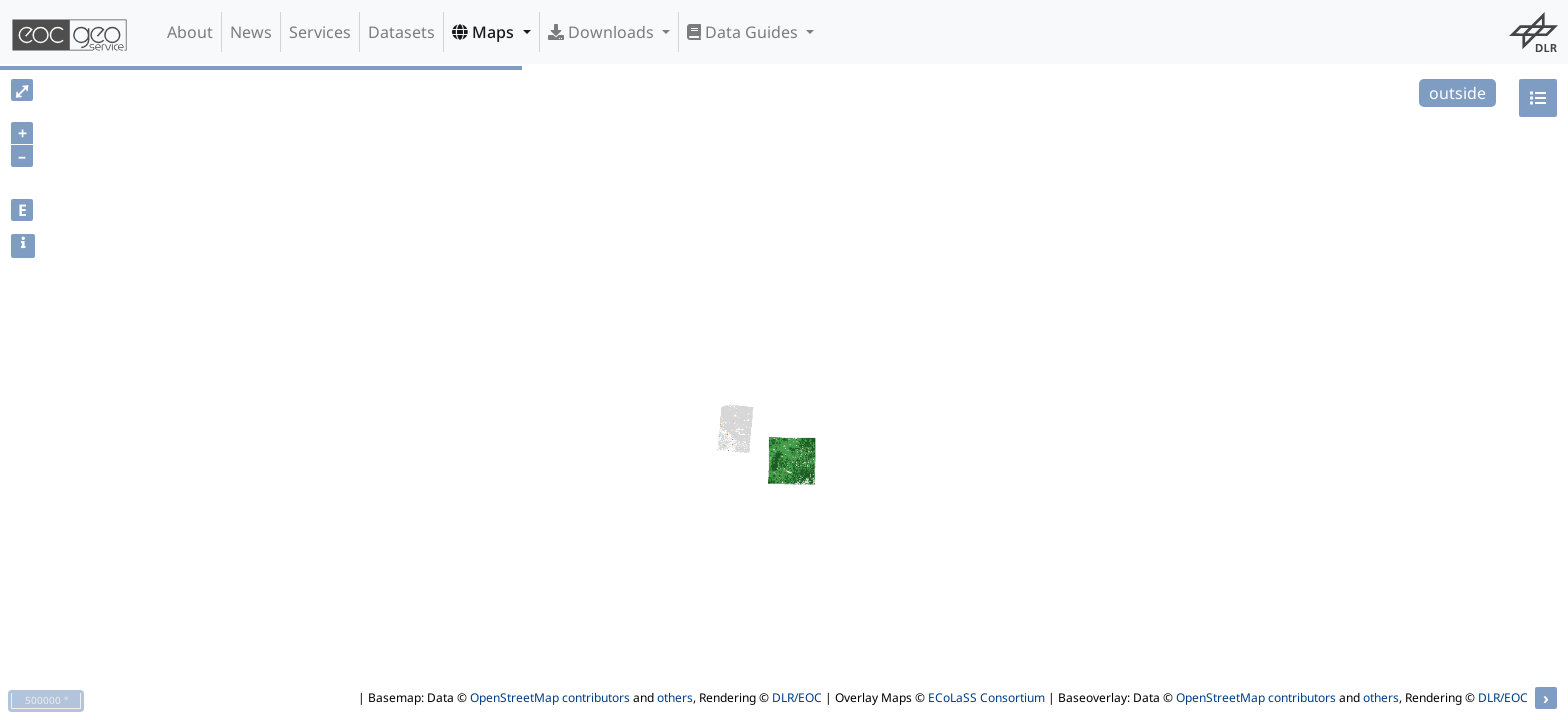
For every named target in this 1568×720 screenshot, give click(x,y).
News (251, 32)
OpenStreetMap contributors (550, 697)
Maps (485, 32)
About (190, 32)
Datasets (401, 32)
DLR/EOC (797, 697)
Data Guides (744, 32)
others (675, 697)
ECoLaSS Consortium (986, 697)
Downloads (603, 32)
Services (320, 32)
